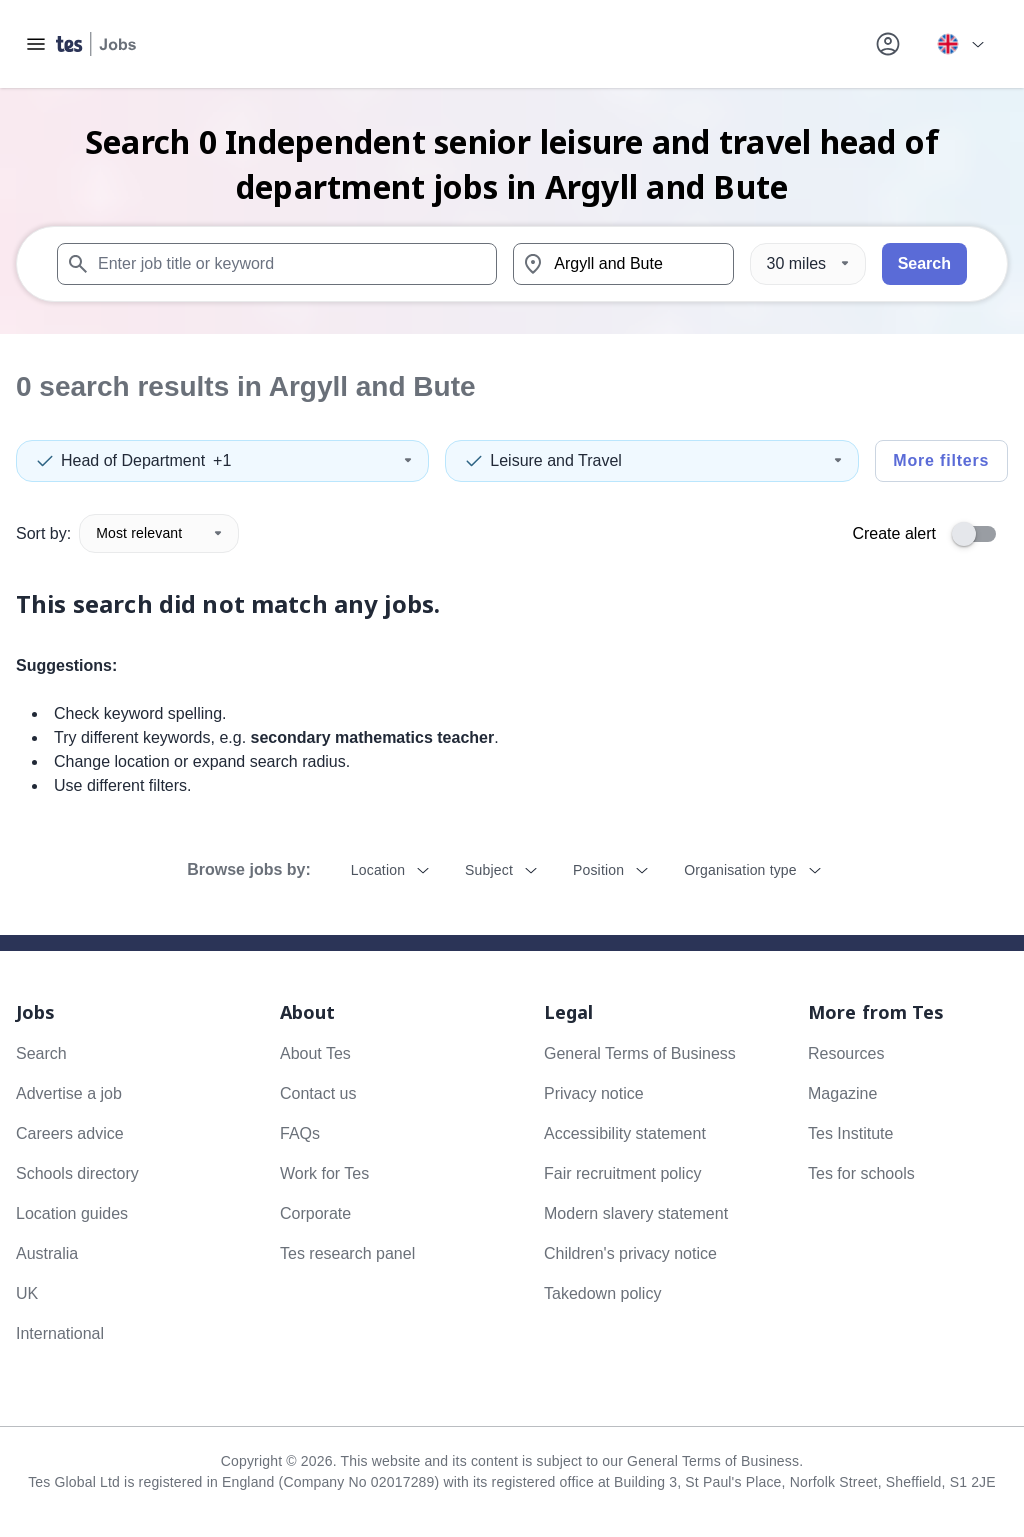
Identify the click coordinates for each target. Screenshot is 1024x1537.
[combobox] (277, 264)
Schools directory (77, 1173)
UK (27, 1293)
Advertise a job (69, 1093)
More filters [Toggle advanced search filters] (941, 460)
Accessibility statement (625, 1133)
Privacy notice (594, 1093)
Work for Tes (324, 1173)
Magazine (842, 1093)
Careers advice (70, 1133)
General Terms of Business (640, 1053)
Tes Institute (850, 1133)
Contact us (318, 1093)
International (60, 1333)
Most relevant (159, 533)
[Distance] (808, 264)
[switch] (980, 534)
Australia (47, 1253)
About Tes (315, 1053)
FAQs (300, 1133)
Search (924, 263)
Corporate (315, 1213)
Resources (846, 1053)
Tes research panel (347, 1253)
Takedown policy (602, 1293)
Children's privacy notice (630, 1253)
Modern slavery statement (636, 1213)
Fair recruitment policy (622, 1173)
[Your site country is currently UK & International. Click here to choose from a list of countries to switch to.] (960, 44)
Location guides (72, 1213)
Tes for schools (861, 1173)
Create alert (894, 533)
